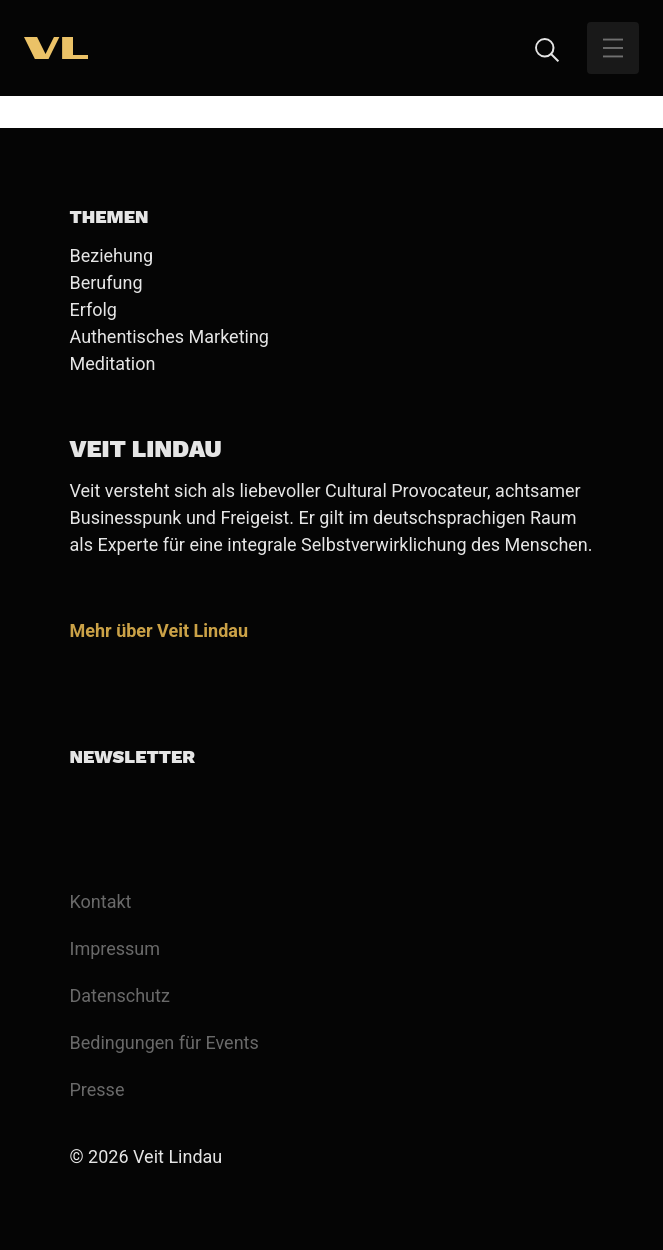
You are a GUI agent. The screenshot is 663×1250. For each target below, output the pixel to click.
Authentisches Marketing (169, 336)
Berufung (106, 282)
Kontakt (101, 901)
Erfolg (93, 309)
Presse (97, 1089)
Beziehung (112, 255)
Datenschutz (120, 995)
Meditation (113, 363)
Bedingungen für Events (164, 1042)
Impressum (115, 948)
